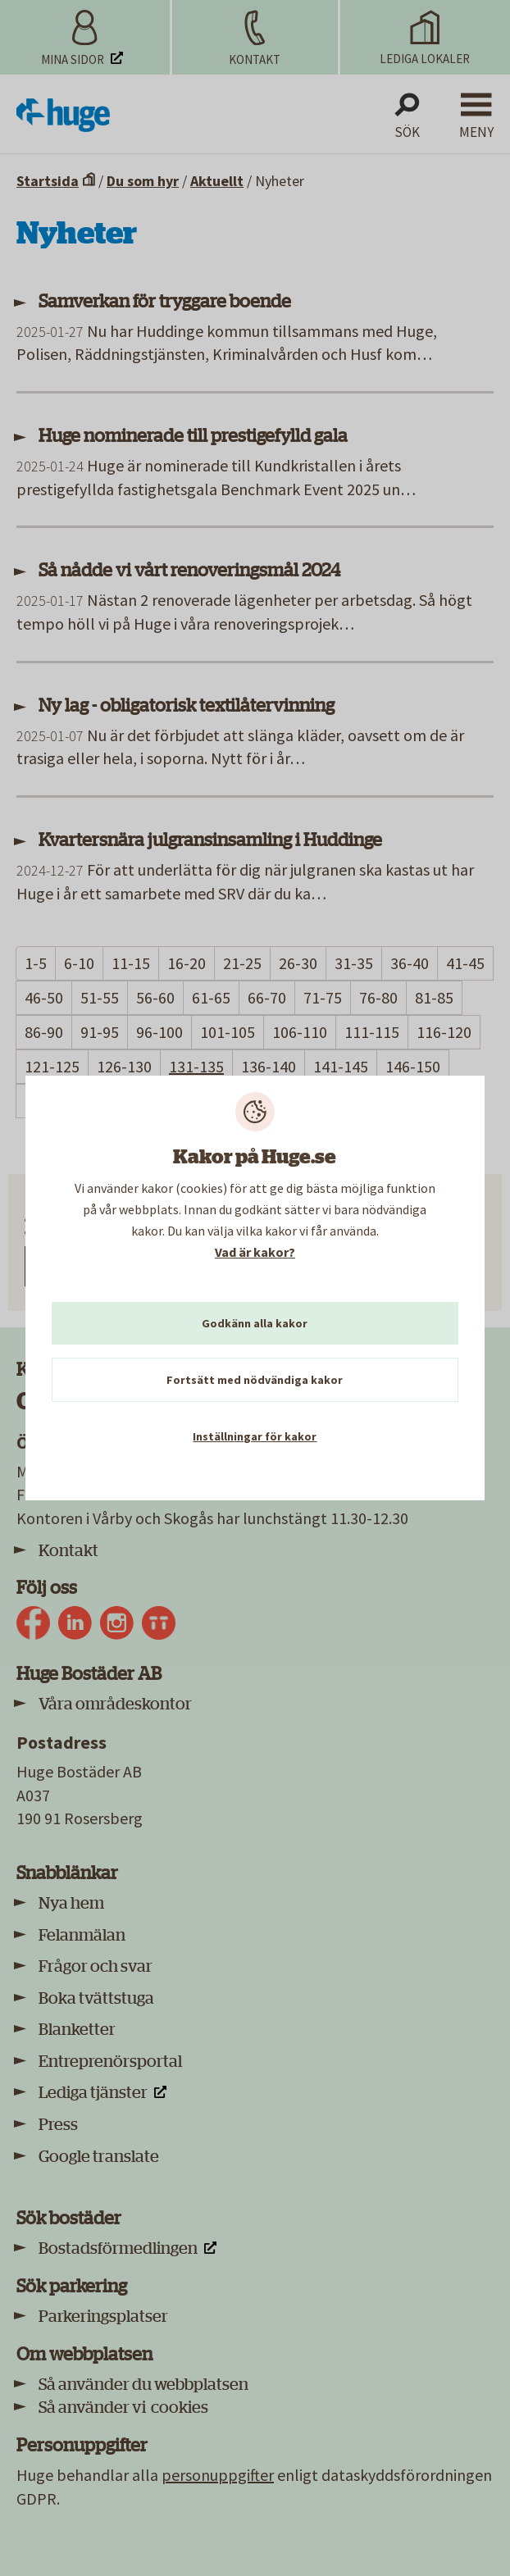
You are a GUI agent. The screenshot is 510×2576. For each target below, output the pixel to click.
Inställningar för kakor (254, 1436)
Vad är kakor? (255, 1252)
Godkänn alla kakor (254, 1323)
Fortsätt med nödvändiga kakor (254, 1379)
